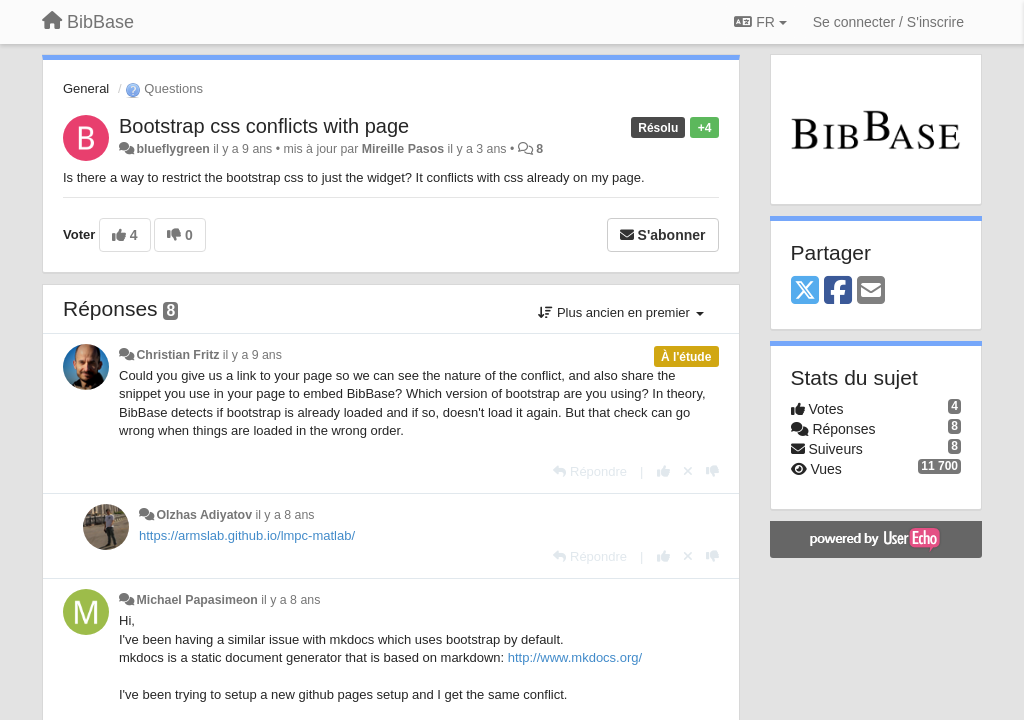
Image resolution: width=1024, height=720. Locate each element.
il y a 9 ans (252, 355)
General (86, 88)
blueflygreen (172, 149)
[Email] (871, 291)
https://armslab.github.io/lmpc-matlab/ (247, 535)
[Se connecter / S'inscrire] (888, 22)
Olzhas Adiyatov (204, 515)
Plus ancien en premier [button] (620, 312)
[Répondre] (590, 471)
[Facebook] (838, 291)
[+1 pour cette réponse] (663, 471)
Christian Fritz (177, 355)
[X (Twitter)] (805, 291)
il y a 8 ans (284, 515)
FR (760, 22)
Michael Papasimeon (196, 600)
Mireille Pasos (403, 149)
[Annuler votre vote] (688, 471)
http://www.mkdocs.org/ (575, 657)
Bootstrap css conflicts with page (264, 126)
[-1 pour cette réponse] (712, 471)
